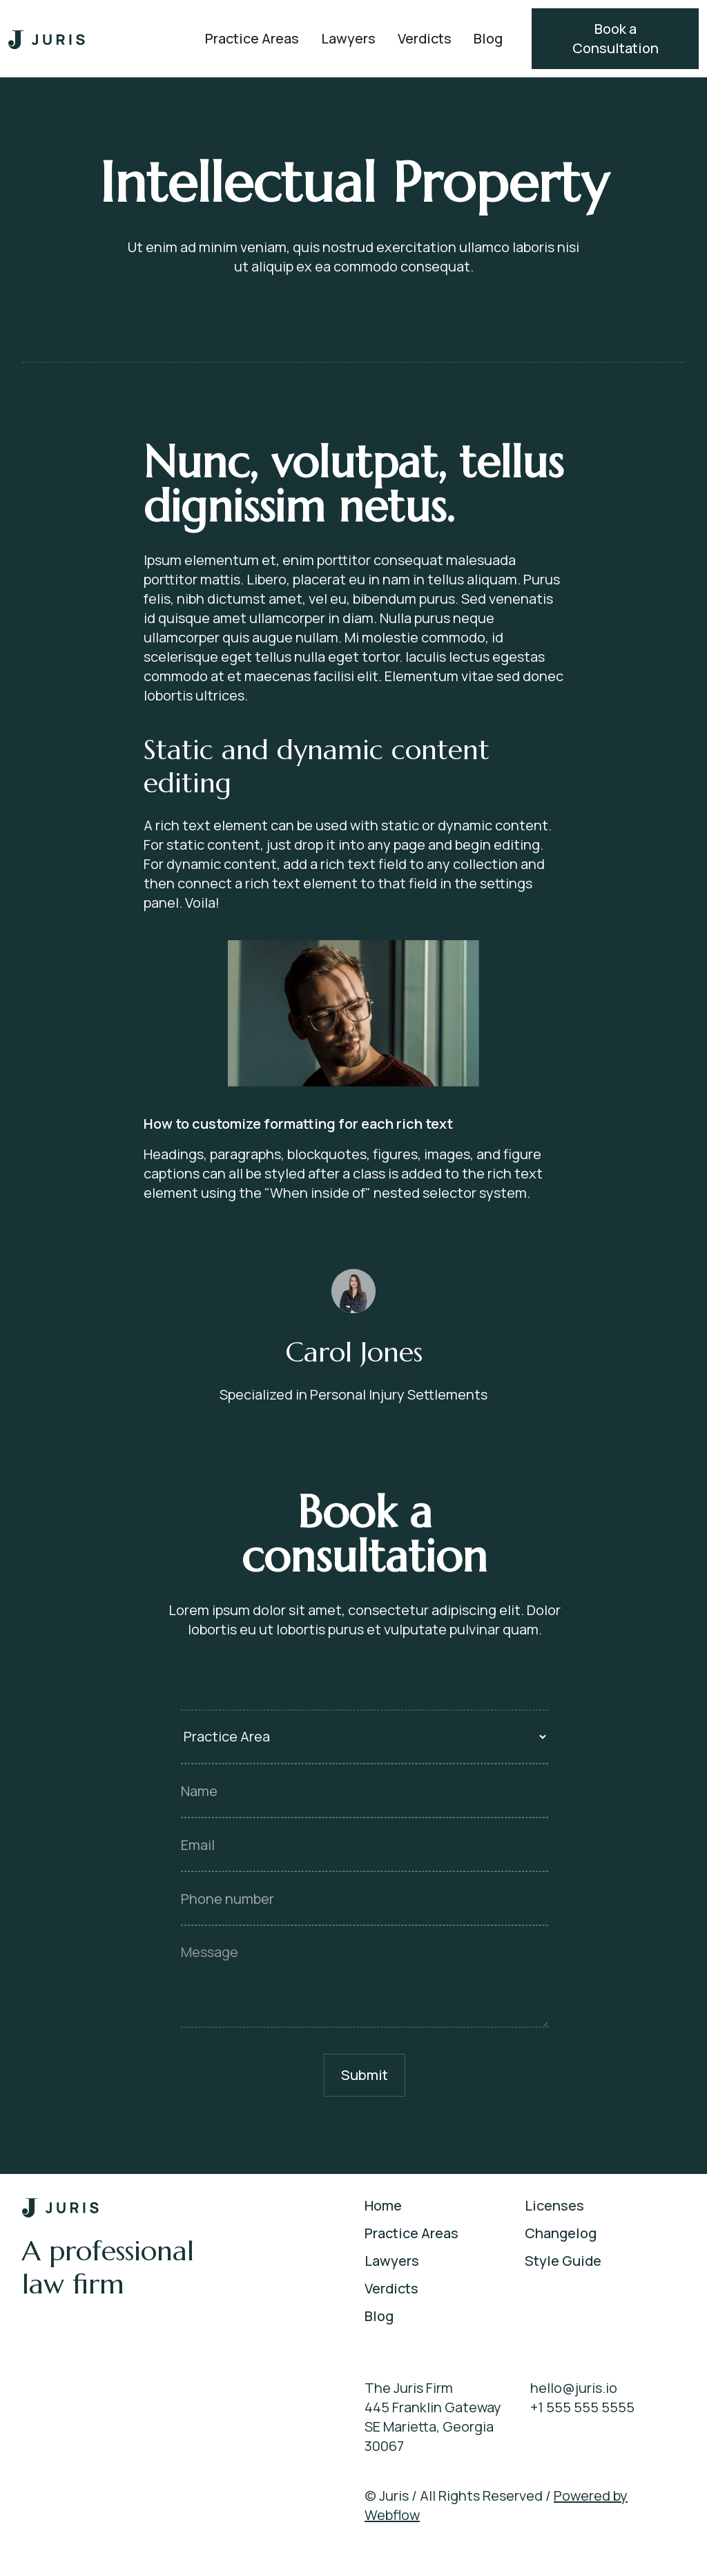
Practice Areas (252, 38)
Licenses (554, 2205)
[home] (47, 38)
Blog (488, 38)
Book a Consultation (615, 38)
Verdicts (425, 38)
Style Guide (563, 2260)
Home (383, 2205)
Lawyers (348, 38)
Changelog (561, 2233)
